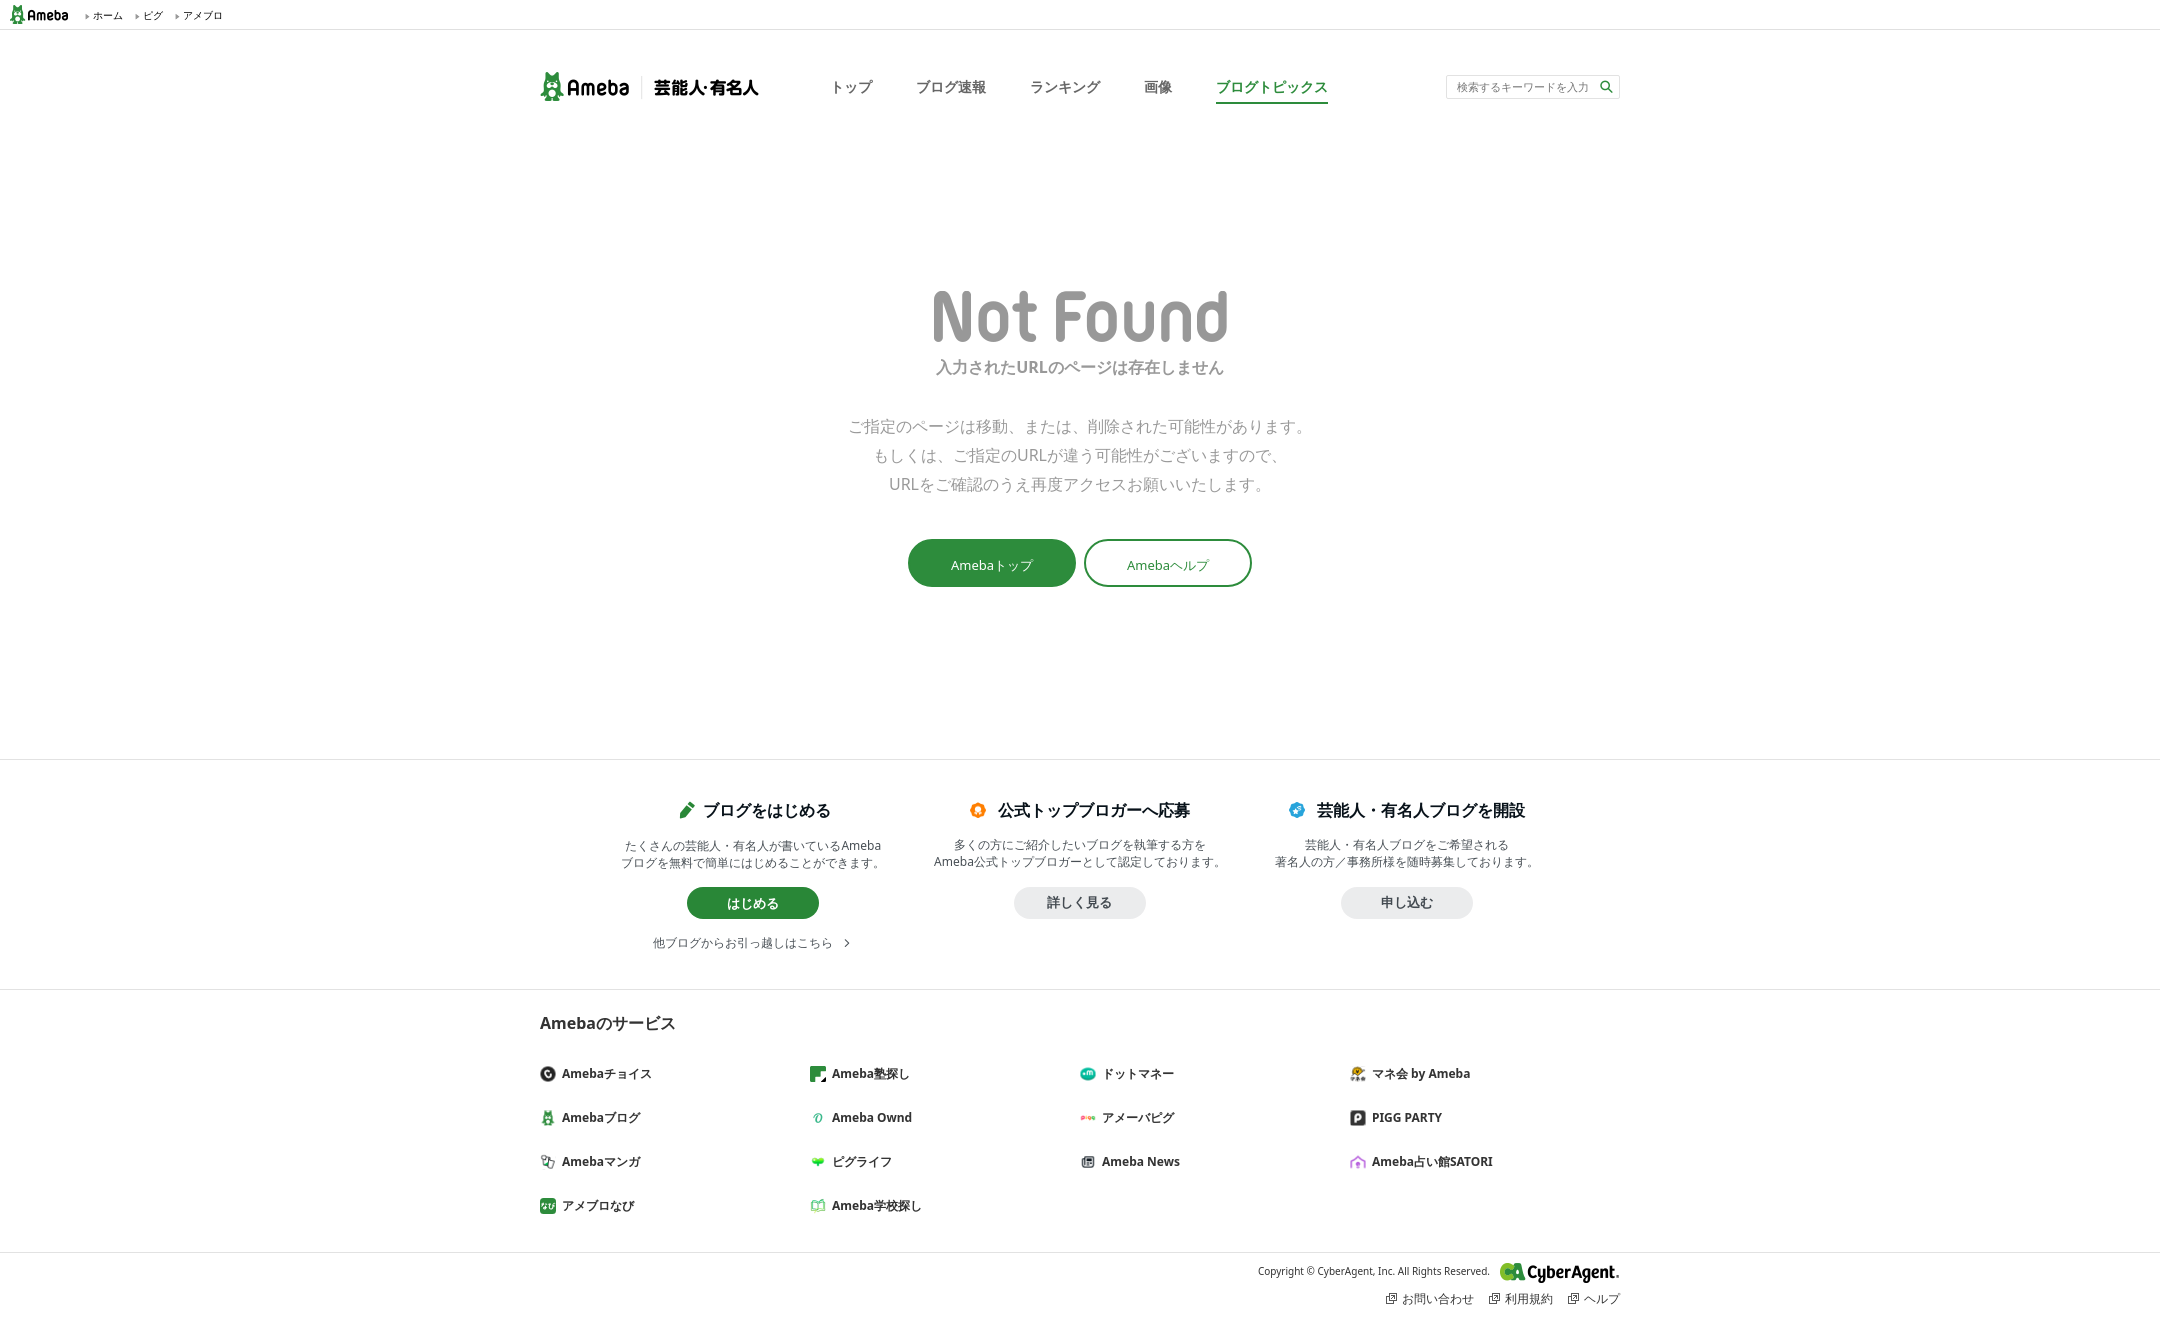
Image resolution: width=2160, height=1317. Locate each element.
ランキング (1065, 86)
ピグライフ (859, 1161)
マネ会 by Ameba (1418, 1073)
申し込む (1407, 902)
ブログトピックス (1272, 86)
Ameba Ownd (869, 1117)
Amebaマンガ (598, 1161)
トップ (851, 86)
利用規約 (1529, 1298)
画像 (1158, 86)
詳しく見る (1079, 902)
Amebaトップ (992, 565)
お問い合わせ (1438, 1298)
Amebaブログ (598, 1117)
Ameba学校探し (874, 1205)
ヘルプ (1602, 1298)
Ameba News (1138, 1161)
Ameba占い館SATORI (1429, 1161)
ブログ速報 (951, 86)
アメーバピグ (1135, 1117)
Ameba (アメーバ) (45, 14)
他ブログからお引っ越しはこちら (743, 942)
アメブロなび (595, 1205)
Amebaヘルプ (1168, 565)
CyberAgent (1560, 1272)
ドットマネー (1135, 1073)
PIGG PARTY (1404, 1117)
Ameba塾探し (868, 1073)
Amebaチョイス (604, 1073)
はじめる (753, 903)
